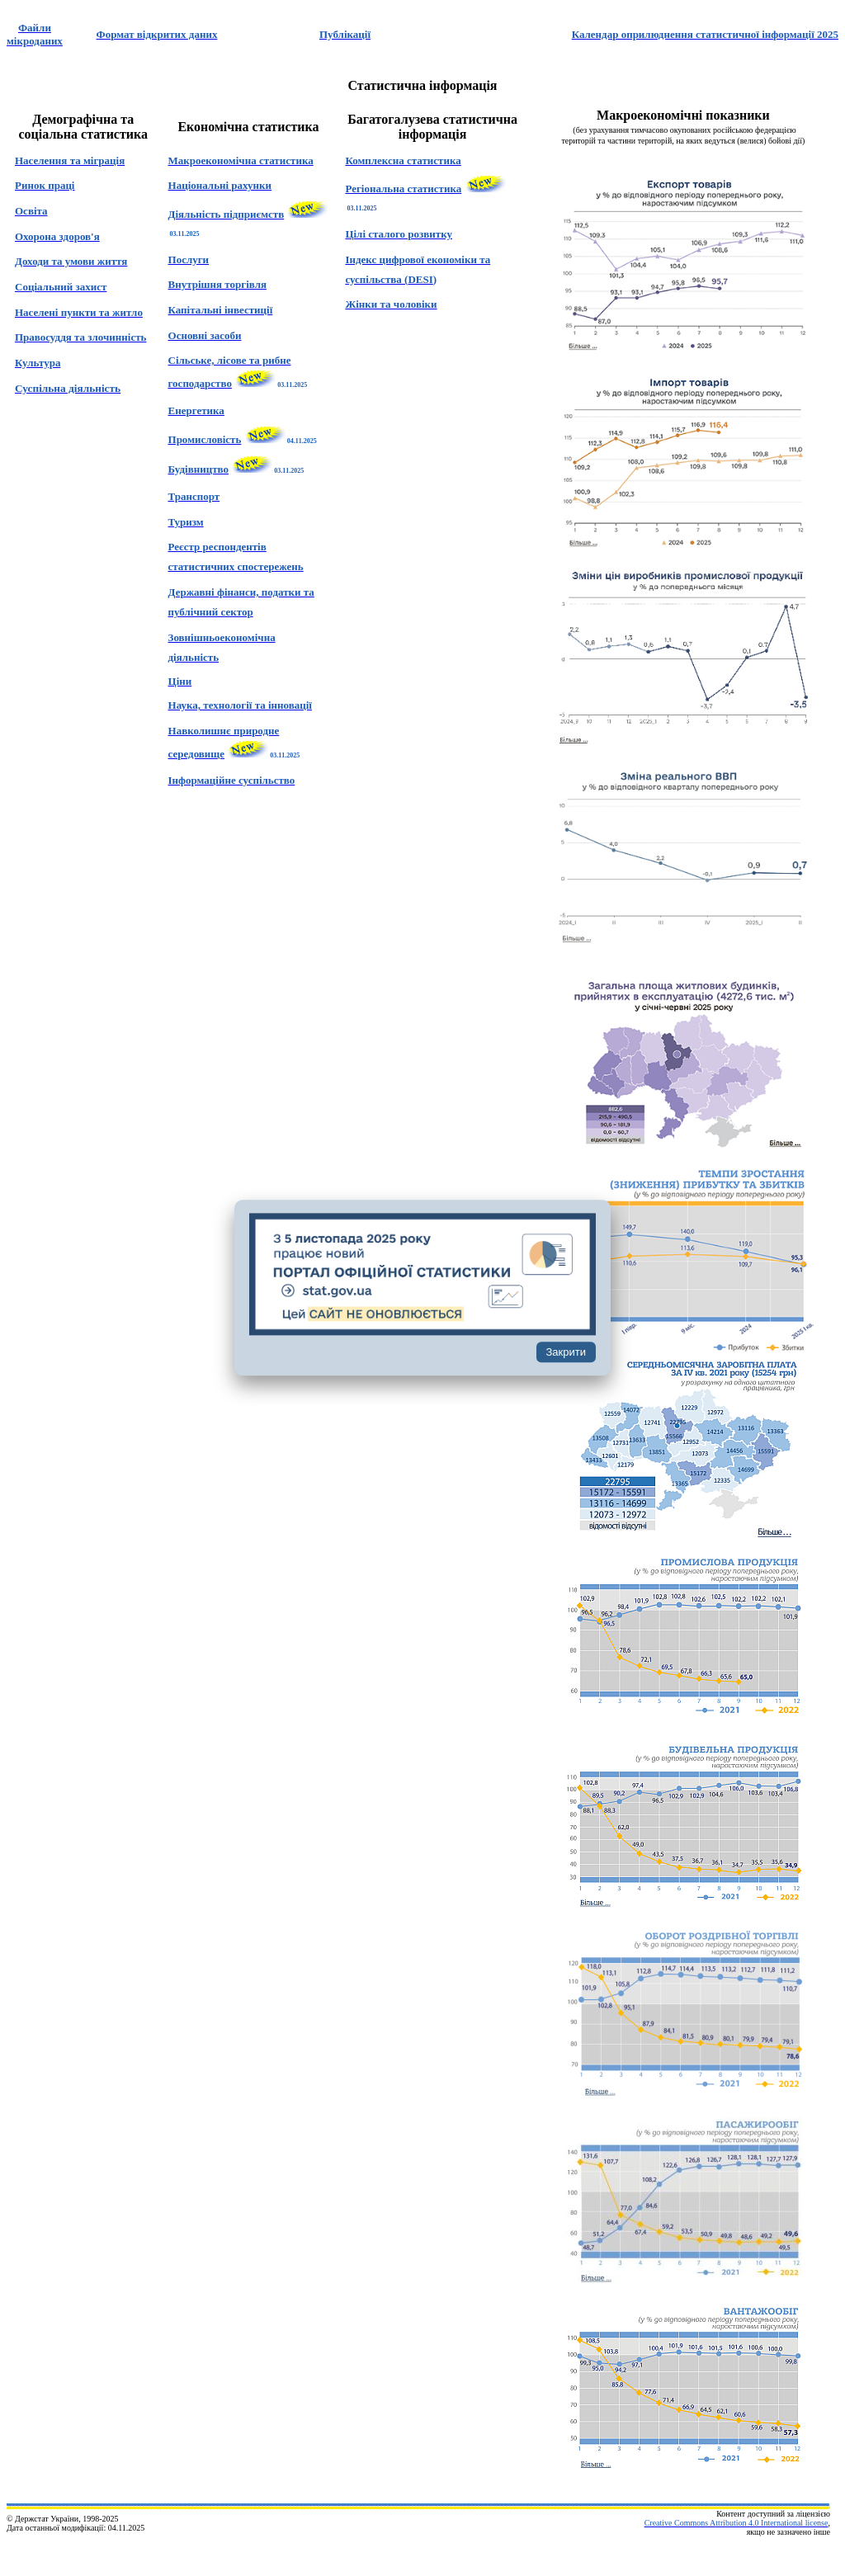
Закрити (566, 1353)
